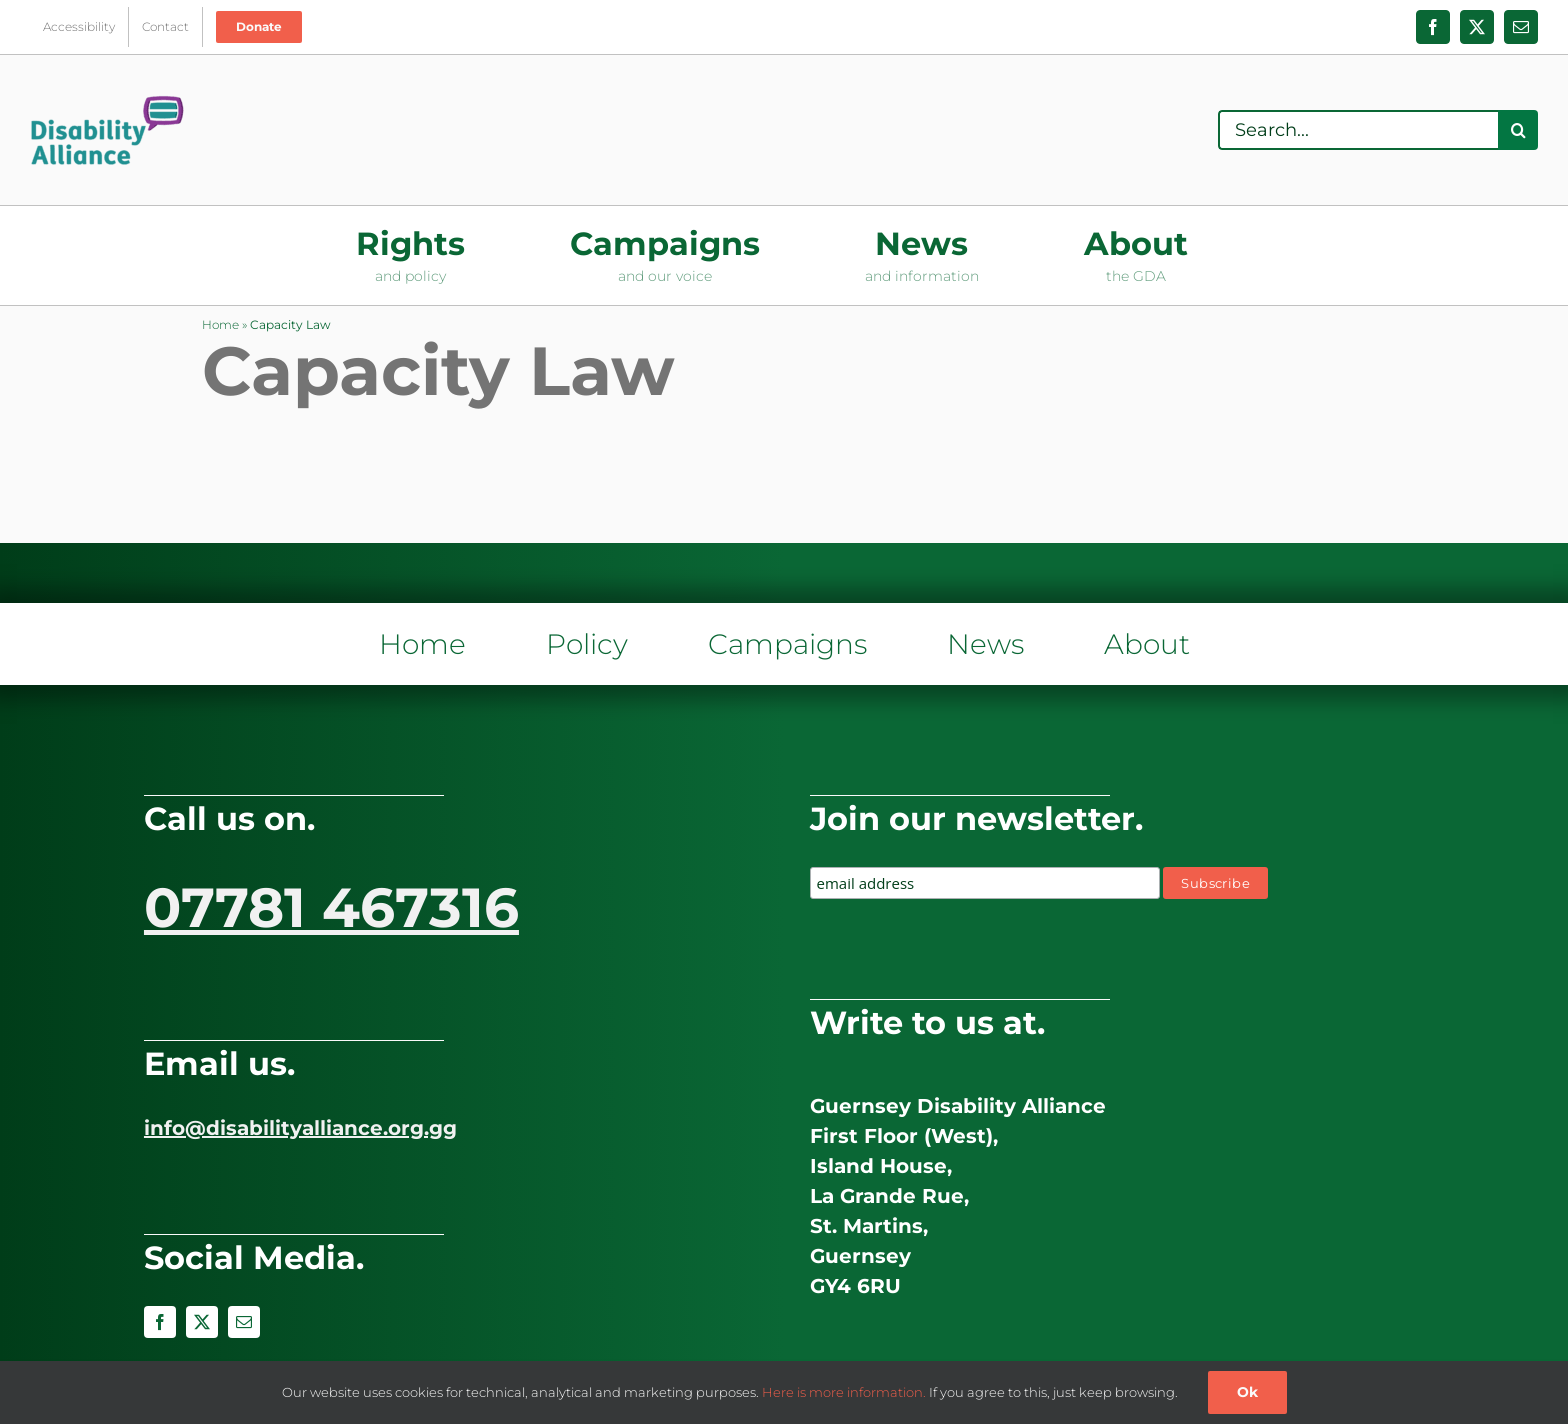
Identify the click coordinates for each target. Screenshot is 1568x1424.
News (985, 644)
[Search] (1518, 130)
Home (220, 324)
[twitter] (202, 1322)
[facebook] (160, 1322)
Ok (1247, 1392)
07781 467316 (331, 907)
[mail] (244, 1322)
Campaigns (787, 644)
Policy (587, 644)
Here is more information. (844, 1392)
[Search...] (1358, 130)
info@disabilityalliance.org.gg (300, 1128)
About (1147, 644)
